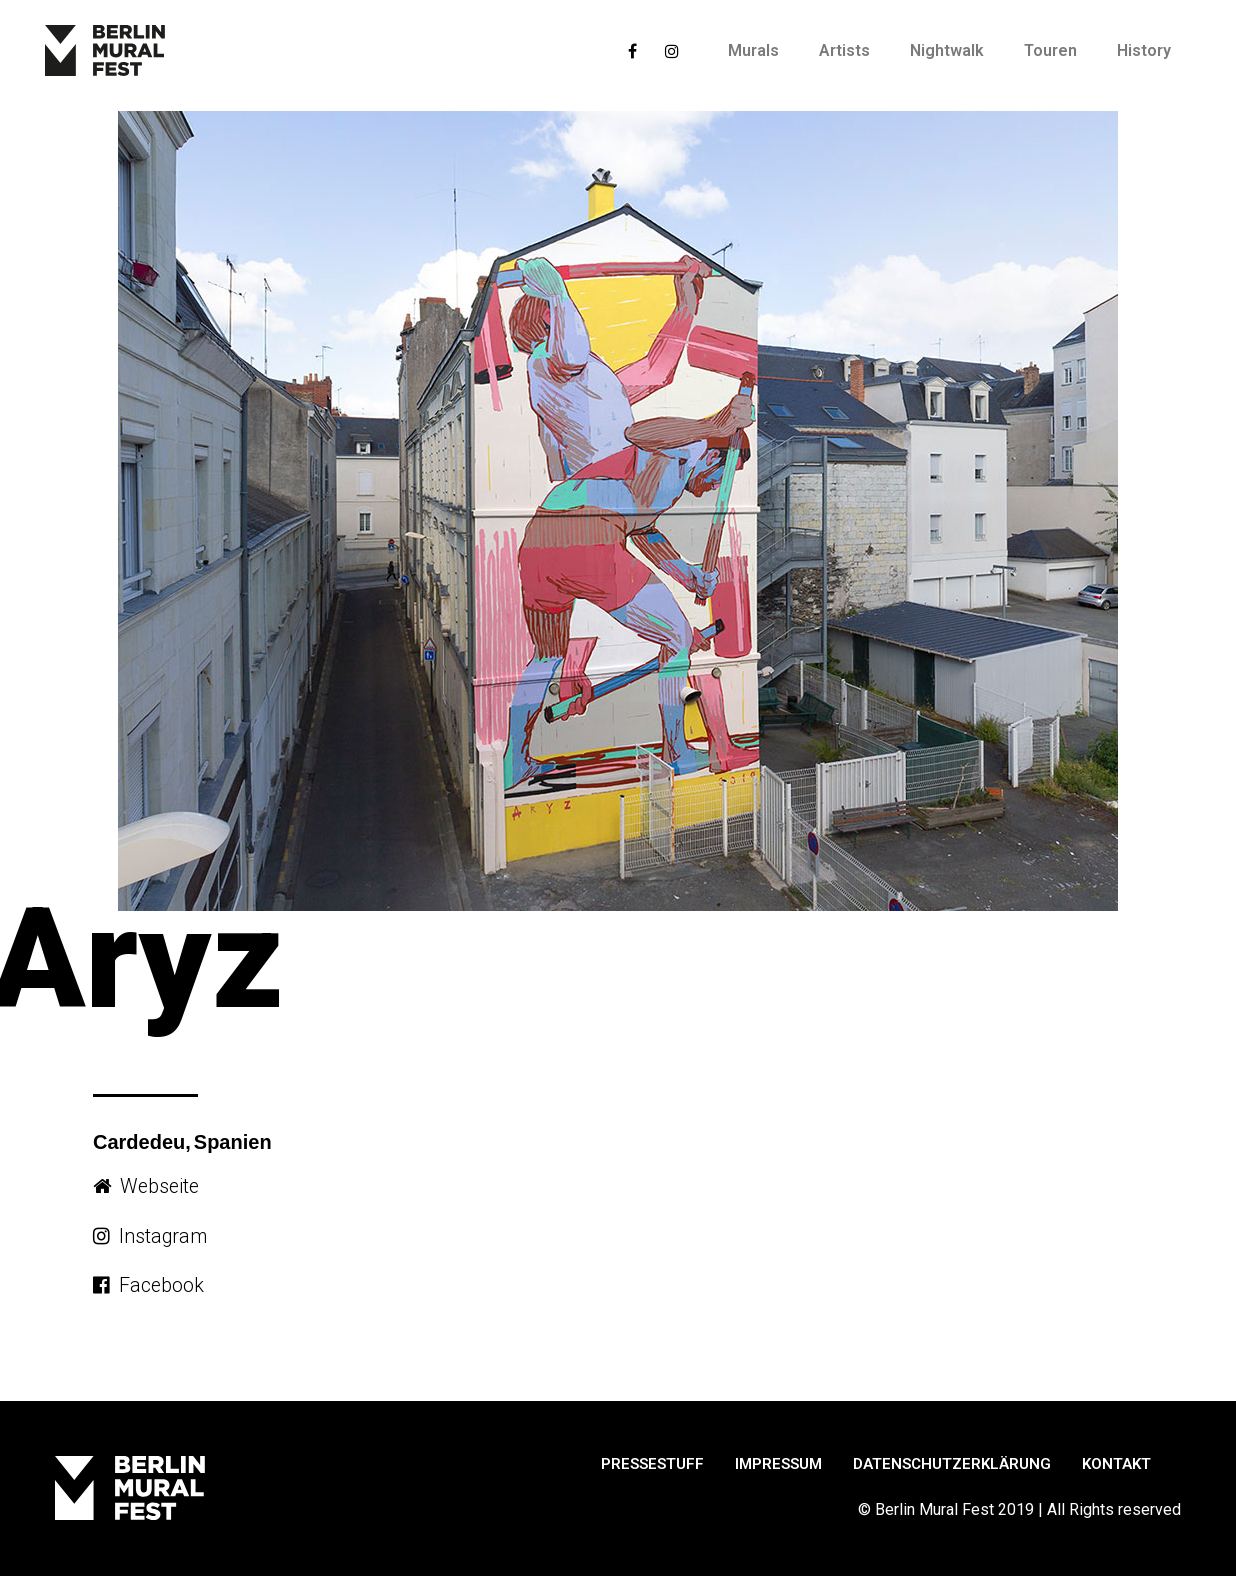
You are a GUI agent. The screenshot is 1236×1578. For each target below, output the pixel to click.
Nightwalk (947, 50)
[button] (148, 1187)
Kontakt (1116, 1465)
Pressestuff (652, 1465)
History (1144, 50)
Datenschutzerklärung (952, 1465)
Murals (753, 50)
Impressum (778, 1465)
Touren (1050, 50)
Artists (844, 50)
